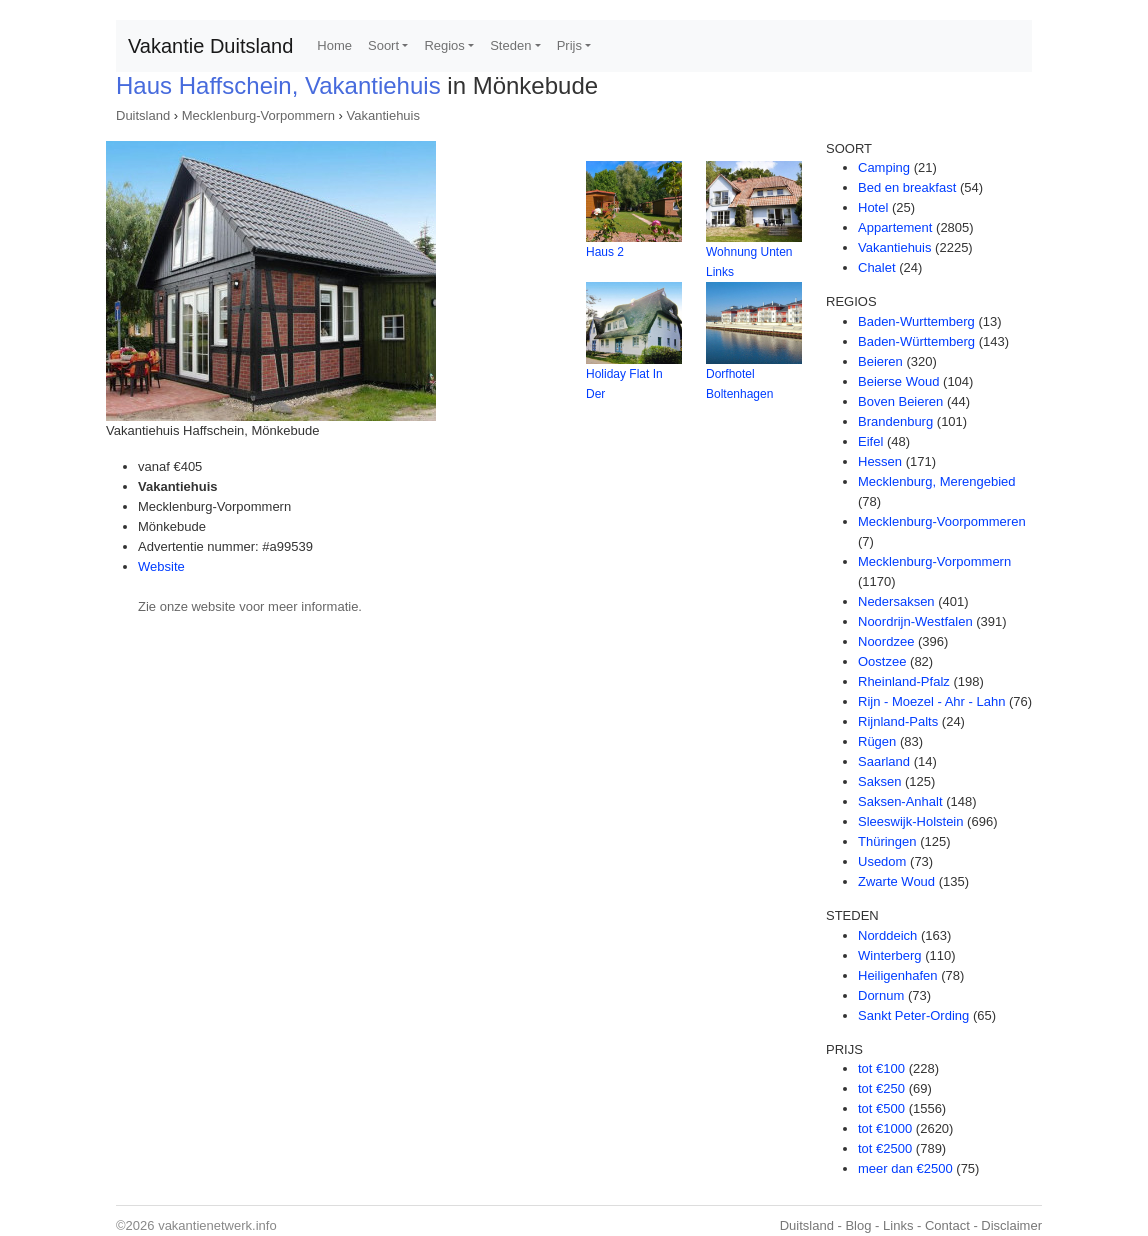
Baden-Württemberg (916, 341)
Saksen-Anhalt (900, 801)
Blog (858, 1225)
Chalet (877, 267)
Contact (947, 1225)
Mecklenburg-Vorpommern (258, 115)
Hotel (873, 207)
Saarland (884, 761)
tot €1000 (885, 1128)
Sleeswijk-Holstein (910, 821)
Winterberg (890, 955)
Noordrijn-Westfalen (915, 621)
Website (161, 566)
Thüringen (887, 841)
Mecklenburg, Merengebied (937, 481)
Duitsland (143, 115)
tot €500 (881, 1108)
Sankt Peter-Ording (913, 1015)
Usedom (882, 861)
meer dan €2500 (905, 1168)
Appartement (895, 227)
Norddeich (887, 935)
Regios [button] (444, 45)
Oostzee (882, 661)
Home (334, 45)
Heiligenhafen (898, 975)
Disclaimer (1011, 1225)
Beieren (880, 361)
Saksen (879, 781)
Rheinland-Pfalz (904, 681)
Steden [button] (510, 45)
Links (898, 1225)
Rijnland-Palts (898, 721)
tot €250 (881, 1088)
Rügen (877, 741)
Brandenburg (895, 421)
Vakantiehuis (383, 115)
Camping (884, 167)
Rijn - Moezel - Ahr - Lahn (931, 701)
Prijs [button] (569, 45)
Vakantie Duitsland (210, 46)
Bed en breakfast (907, 187)
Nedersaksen (896, 601)
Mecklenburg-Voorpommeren (942, 521)
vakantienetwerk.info (217, 1225)
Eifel (870, 441)
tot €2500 (885, 1148)
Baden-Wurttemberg (916, 321)
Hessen (880, 461)
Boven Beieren (900, 401)
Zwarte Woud (896, 881)
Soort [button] (383, 45)
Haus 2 (605, 252)
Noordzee (886, 641)
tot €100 (881, 1068)
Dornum (881, 995)
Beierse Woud (898, 381)
